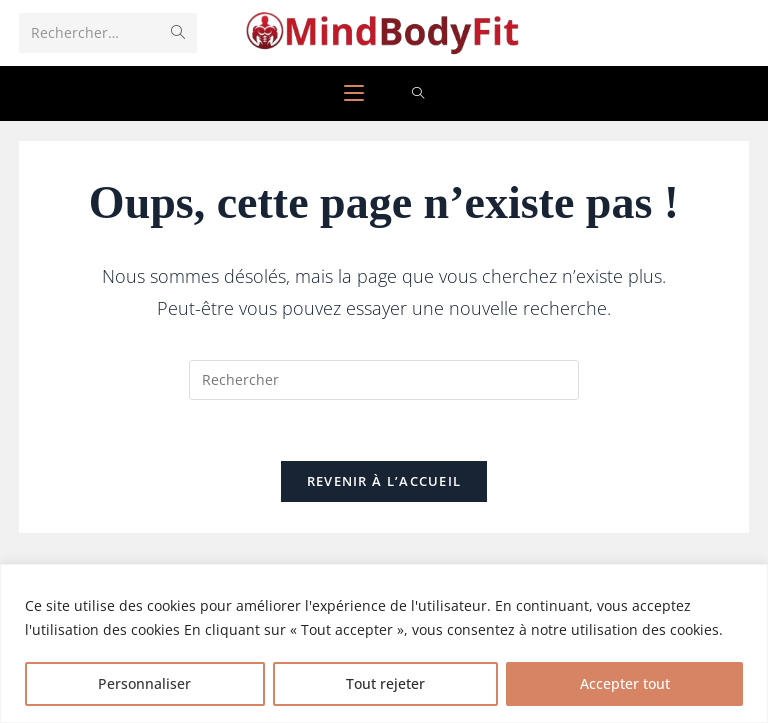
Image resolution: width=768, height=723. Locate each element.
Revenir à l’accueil (384, 481)
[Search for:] (418, 93)
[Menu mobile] (354, 93)
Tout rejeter (385, 683)
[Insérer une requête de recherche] (384, 380)
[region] (384, 643)
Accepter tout (625, 683)
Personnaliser (144, 683)
